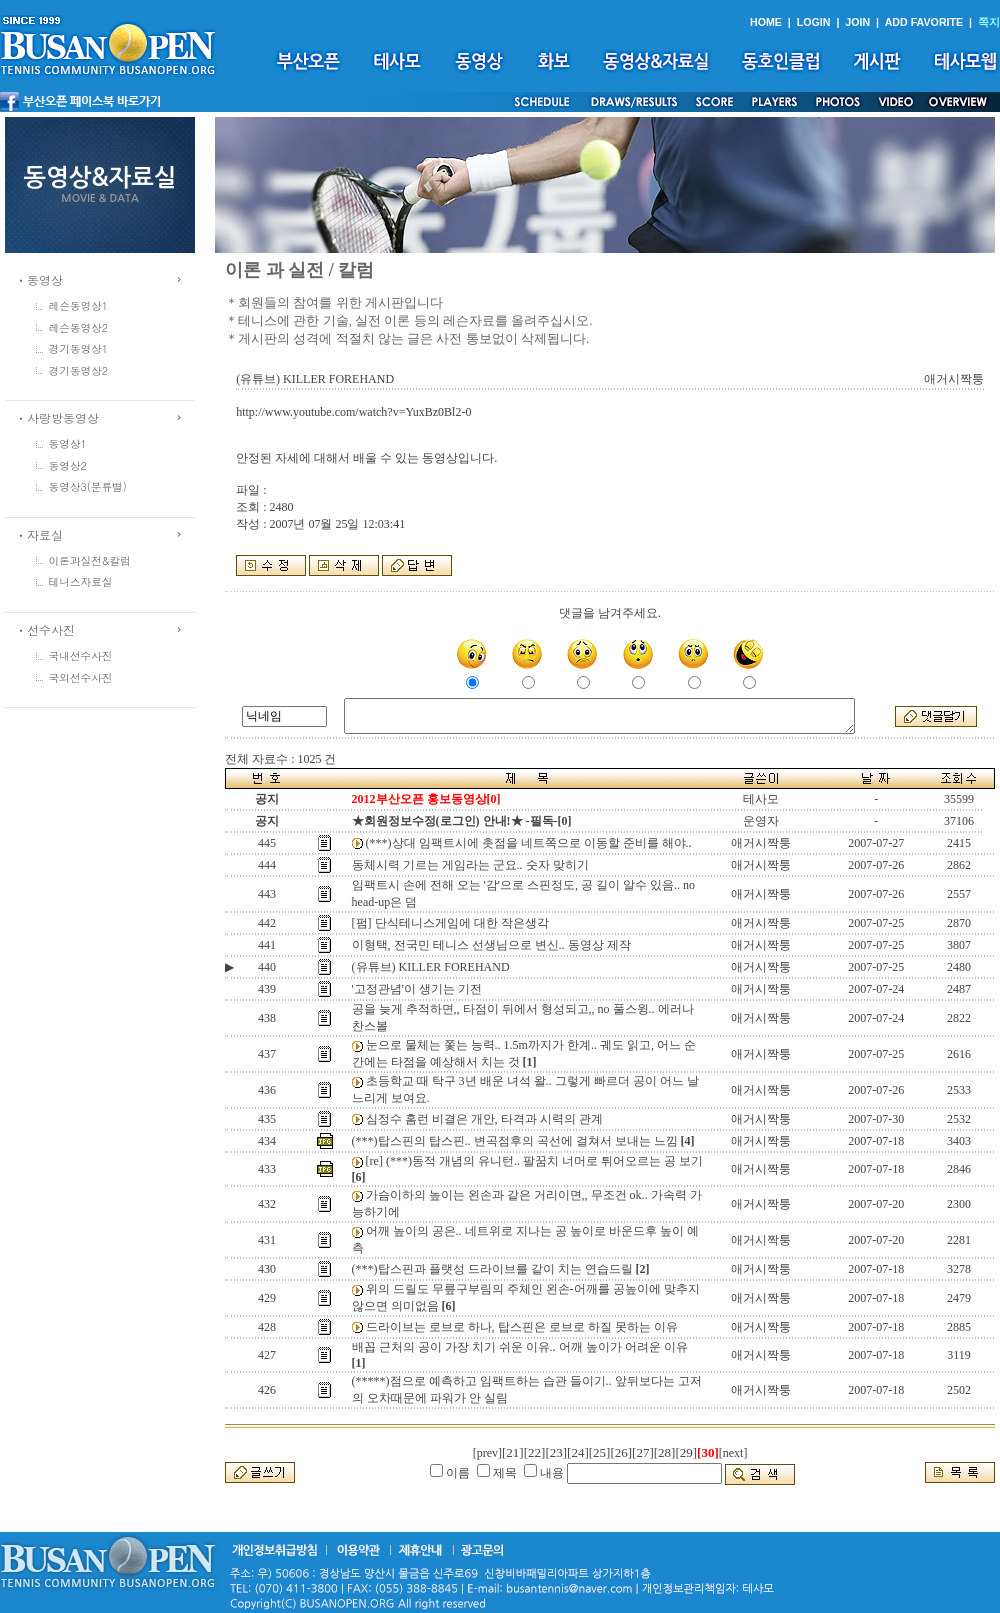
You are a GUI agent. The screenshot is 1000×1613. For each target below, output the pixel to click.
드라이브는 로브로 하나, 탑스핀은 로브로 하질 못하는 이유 (522, 1327)
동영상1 (68, 443)
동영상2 (68, 465)
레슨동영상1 (79, 305)
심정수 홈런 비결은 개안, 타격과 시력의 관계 (484, 1119)
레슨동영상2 (79, 327)
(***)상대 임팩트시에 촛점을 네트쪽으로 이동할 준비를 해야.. (529, 843)
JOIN (857, 22)
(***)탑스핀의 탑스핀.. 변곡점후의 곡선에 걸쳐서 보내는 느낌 (515, 1141)
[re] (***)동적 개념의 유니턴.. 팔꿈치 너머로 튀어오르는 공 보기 (534, 1161)
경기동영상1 (79, 348)
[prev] (487, 1453)
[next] (733, 1453)
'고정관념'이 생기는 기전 (417, 989)
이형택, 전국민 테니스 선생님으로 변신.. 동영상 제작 (491, 945)
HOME (766, 22)
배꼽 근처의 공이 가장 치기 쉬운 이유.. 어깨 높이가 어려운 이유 (520, 1347)
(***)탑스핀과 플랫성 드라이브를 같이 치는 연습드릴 (492, 1269)
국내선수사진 (81, 655)
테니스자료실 (81, 581)
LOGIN (814, 22)
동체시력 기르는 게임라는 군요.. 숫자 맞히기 (470, 865)
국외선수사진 (81, 677)
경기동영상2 (79, 370)
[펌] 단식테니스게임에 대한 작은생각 (450, 923)
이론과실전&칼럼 (90, 560)
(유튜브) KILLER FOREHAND (431, 967)
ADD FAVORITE (924, 22)
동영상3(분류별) (88, 486)
